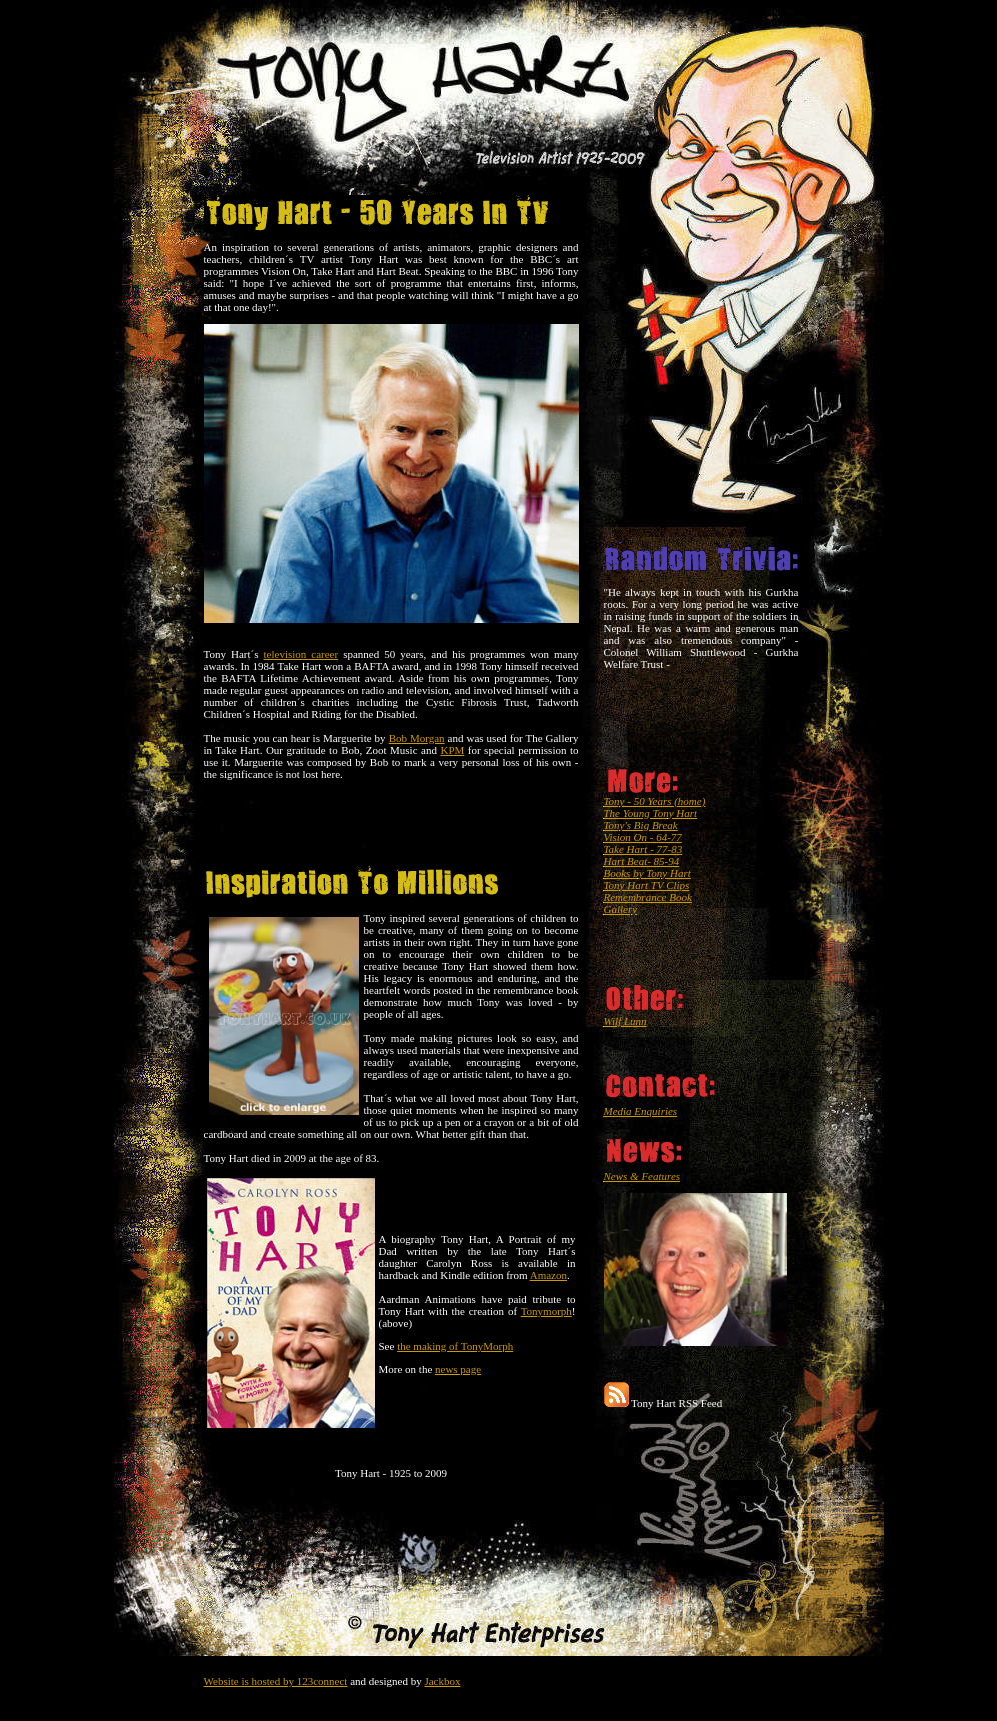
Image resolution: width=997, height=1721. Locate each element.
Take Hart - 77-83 (643, 849)
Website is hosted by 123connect (276, 1681)
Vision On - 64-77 (643, 837)
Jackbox (442, 1681)
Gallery (621, 909)
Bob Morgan (417, 738)
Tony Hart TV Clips (647, 885)
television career (301, 654)
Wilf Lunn (625, 1021)
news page (458, 1369)
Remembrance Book (648, 897)
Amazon (548, 1275)
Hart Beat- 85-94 (642, 861)
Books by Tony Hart (647, 873)
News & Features (642, 1176)
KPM (452, 750)
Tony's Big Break (641, 825)
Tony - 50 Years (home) (655, 801)
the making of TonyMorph (455, 1346)
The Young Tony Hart (651, 813)
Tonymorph (546, 1311)
